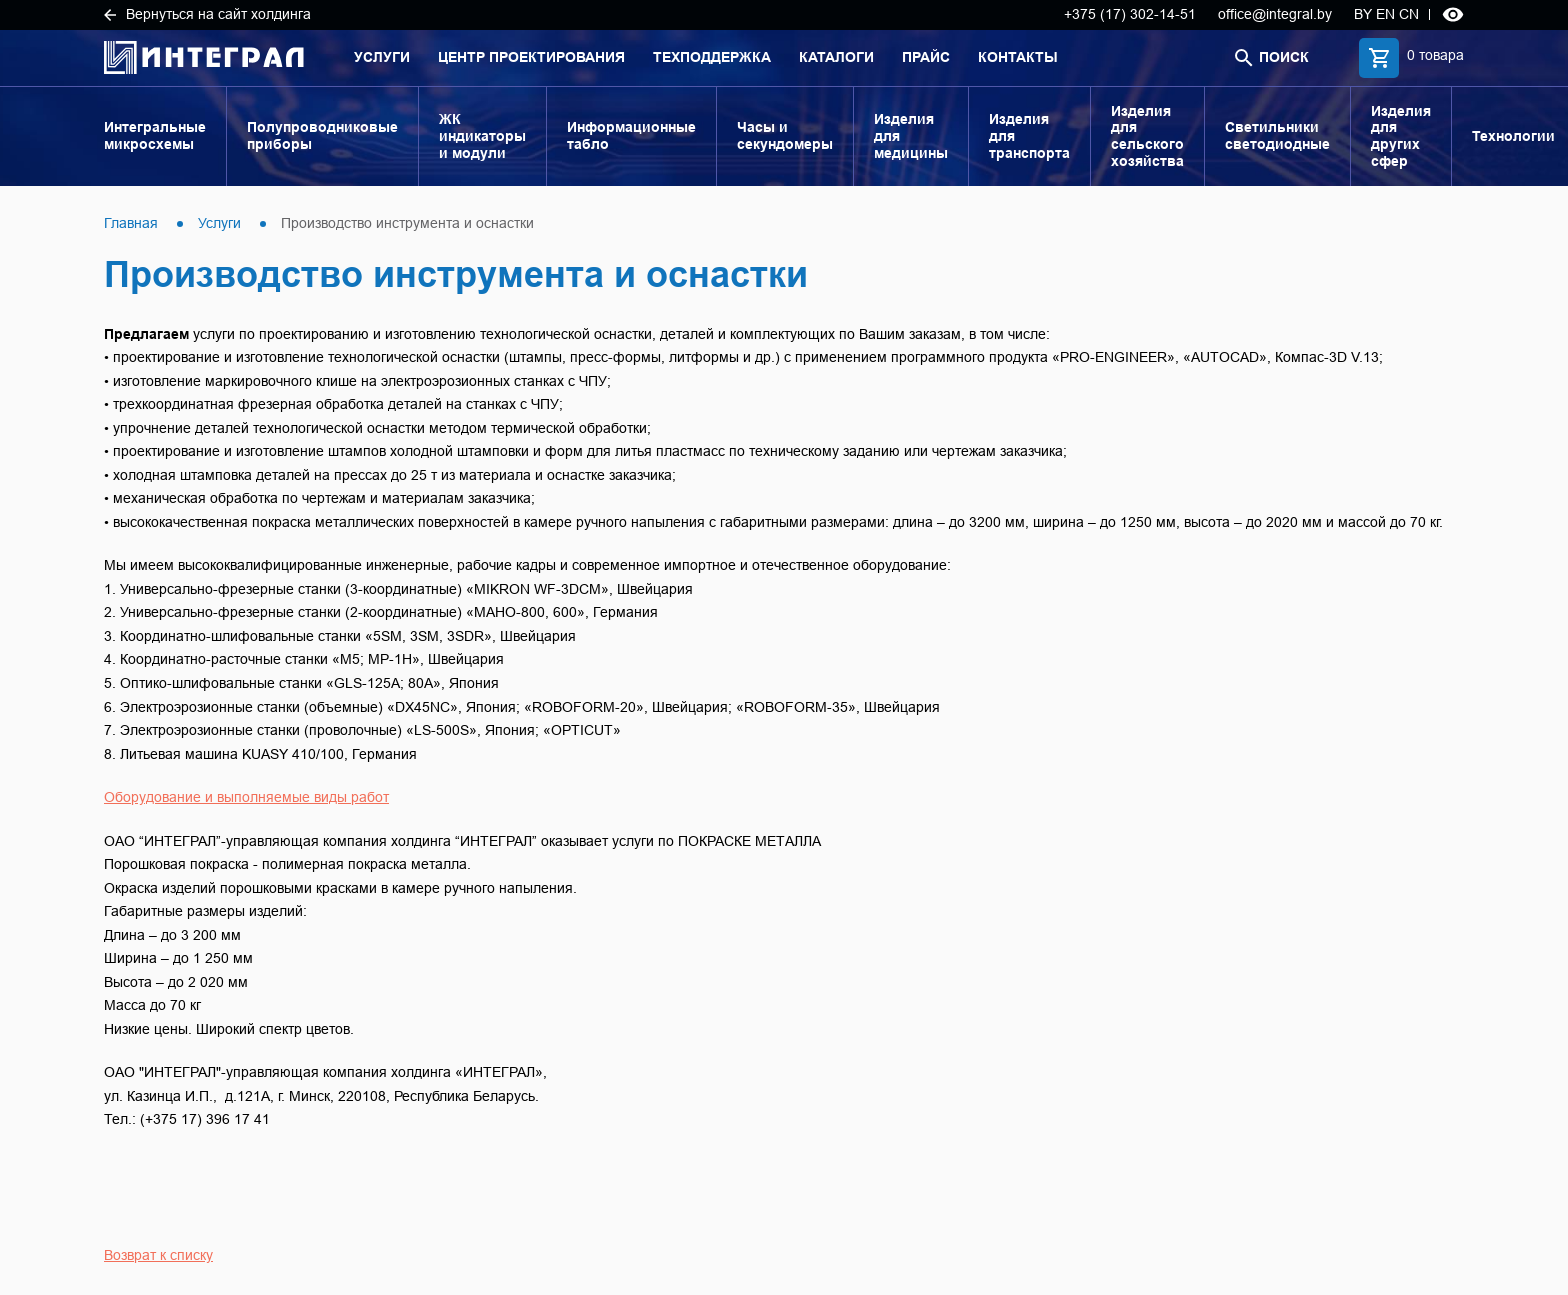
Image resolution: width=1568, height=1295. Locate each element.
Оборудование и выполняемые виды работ (246, 797)
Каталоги (836, 57)
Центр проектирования (531, 57)
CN (1409, 14)
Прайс (926, 57)
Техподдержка (712, 57)
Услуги (382, 57)
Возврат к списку (158, 1255)
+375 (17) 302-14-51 (1130, 14)
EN (1385, 14)
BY (1363, 14)
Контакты (1018, 57)
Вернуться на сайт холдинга (207, 14)
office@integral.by (1275, 14)
